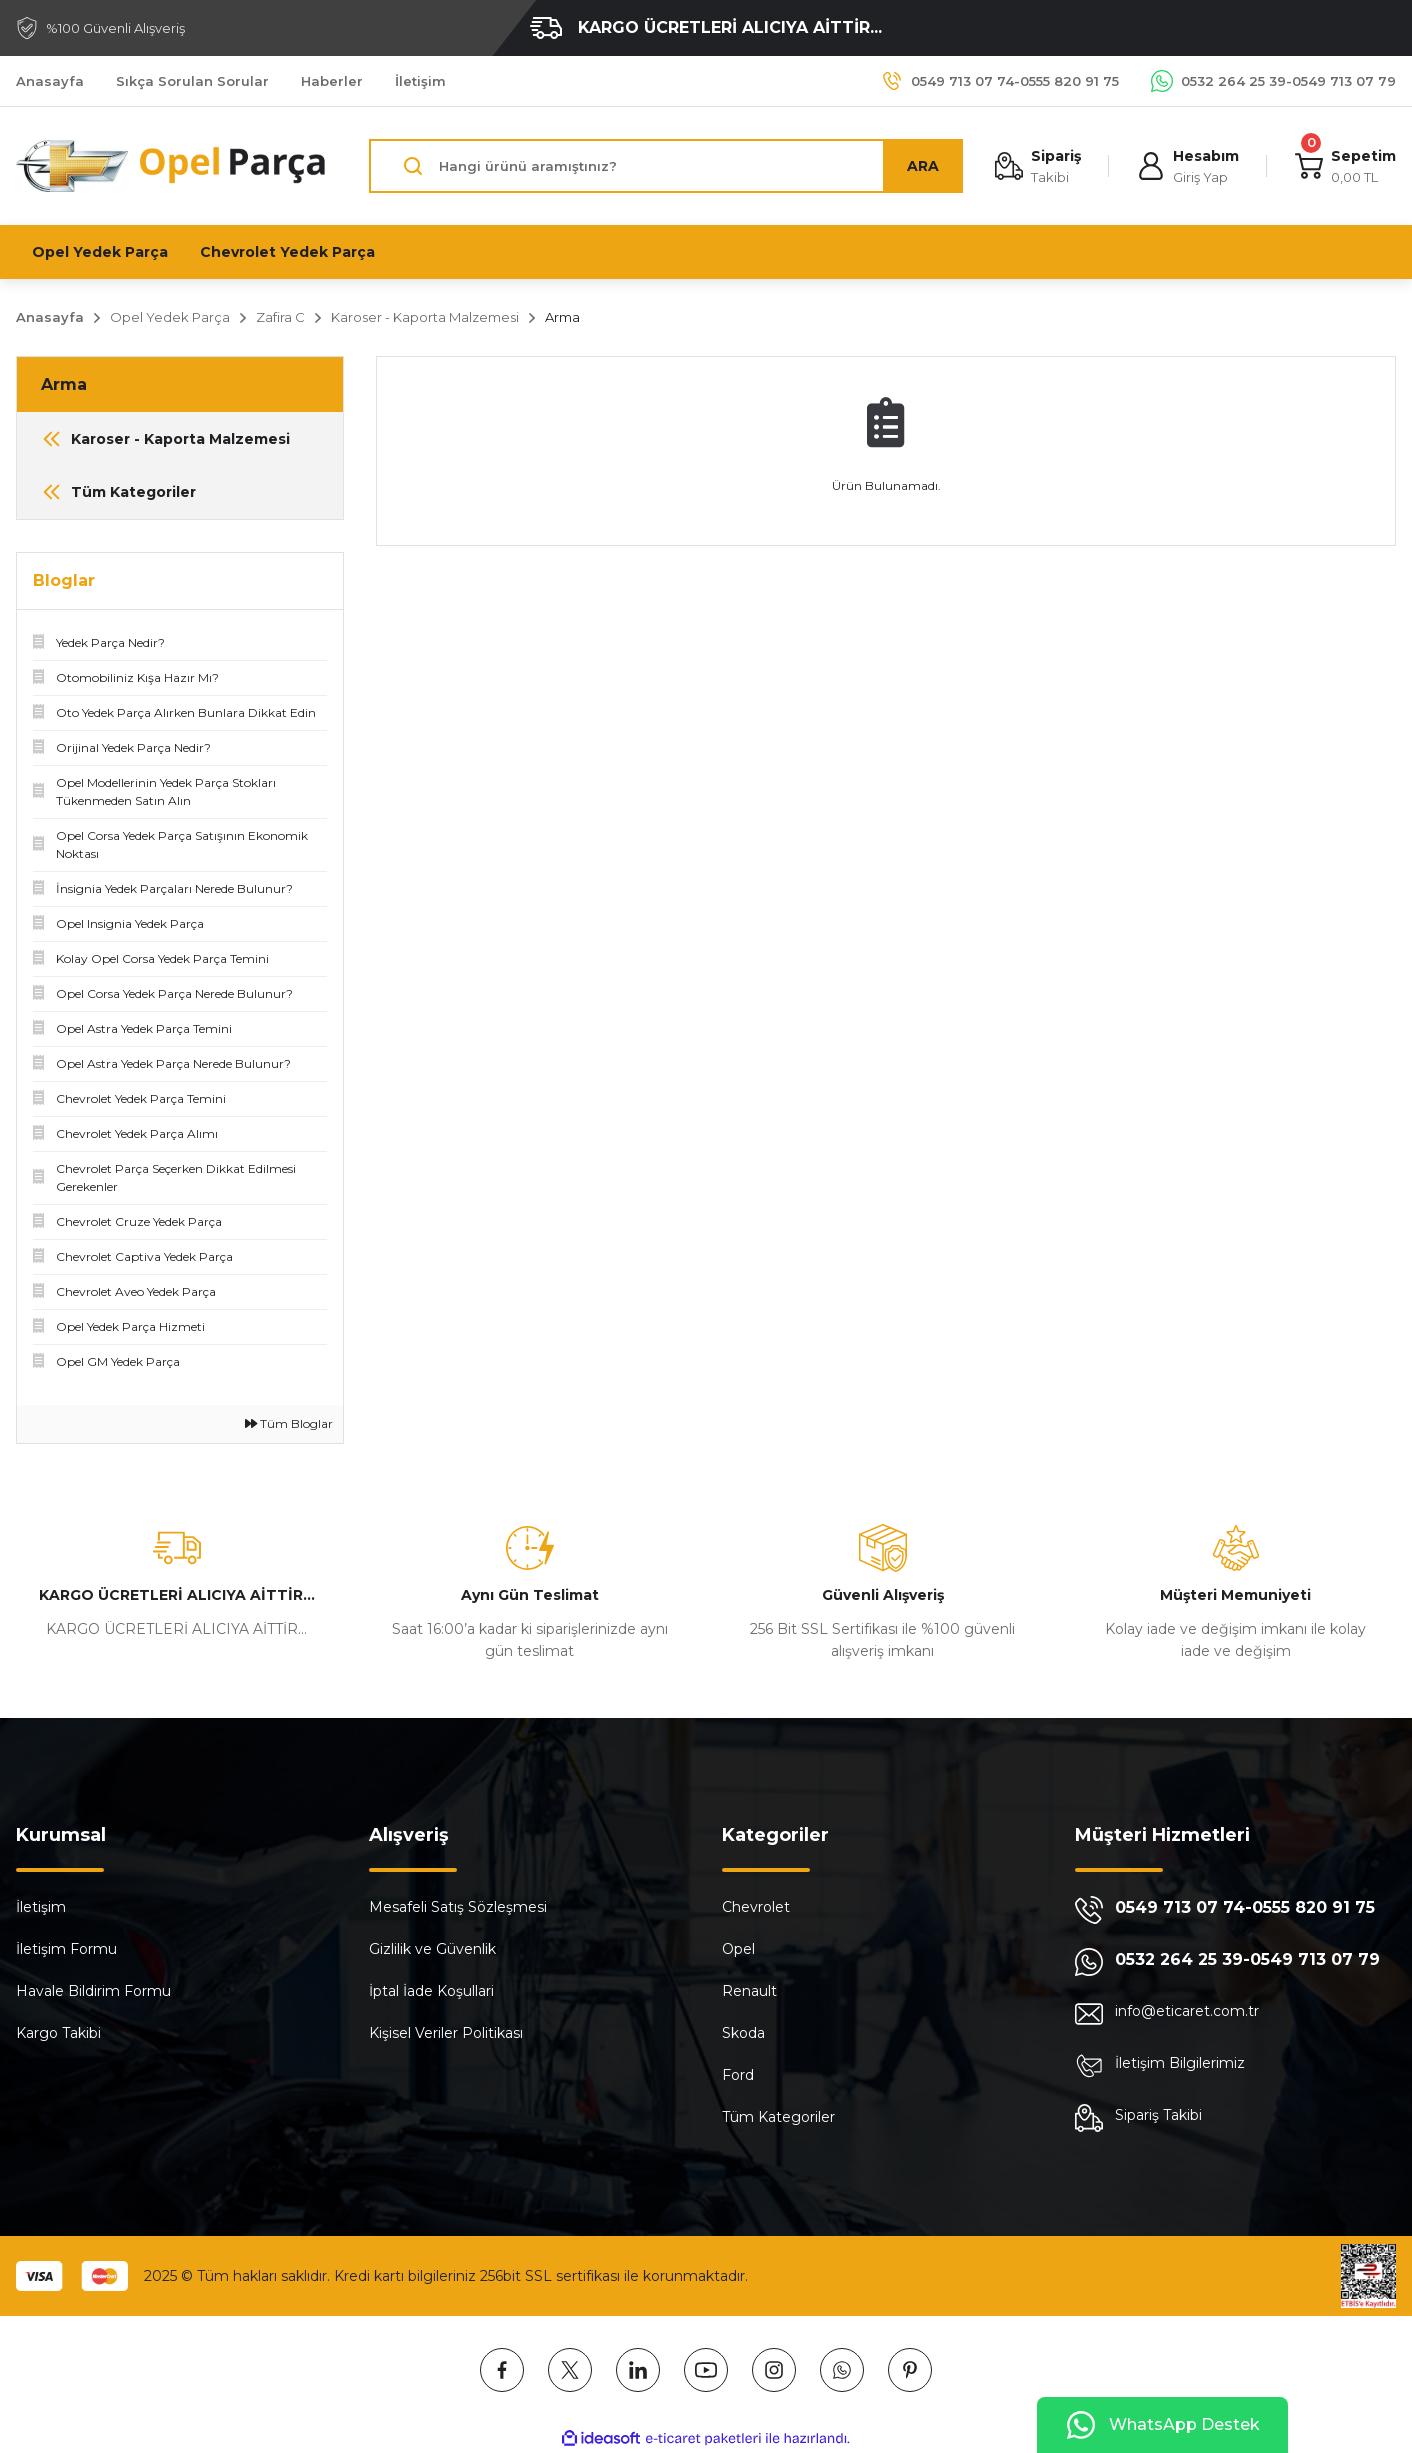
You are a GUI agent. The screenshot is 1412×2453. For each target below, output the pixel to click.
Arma (562, 317)
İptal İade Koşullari (431, 1991)
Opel (738, 1949)
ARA (923, 166)
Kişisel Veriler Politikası (446, 2033)
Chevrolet (756, 1907)
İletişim (41, 1907)
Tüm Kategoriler (778, 2117)
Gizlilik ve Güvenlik (432, 1949)
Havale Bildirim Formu (93, 1991)
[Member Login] (1188, 166)
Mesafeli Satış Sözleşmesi (458, 1907)
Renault (749, 1991)
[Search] (666, 166)
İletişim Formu (66, 1949)
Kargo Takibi (58, 2033)
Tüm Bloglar (289, 1423)
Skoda (743, 2033)
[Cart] (1345, 166)
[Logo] (172, 166)
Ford (738, 2075)
